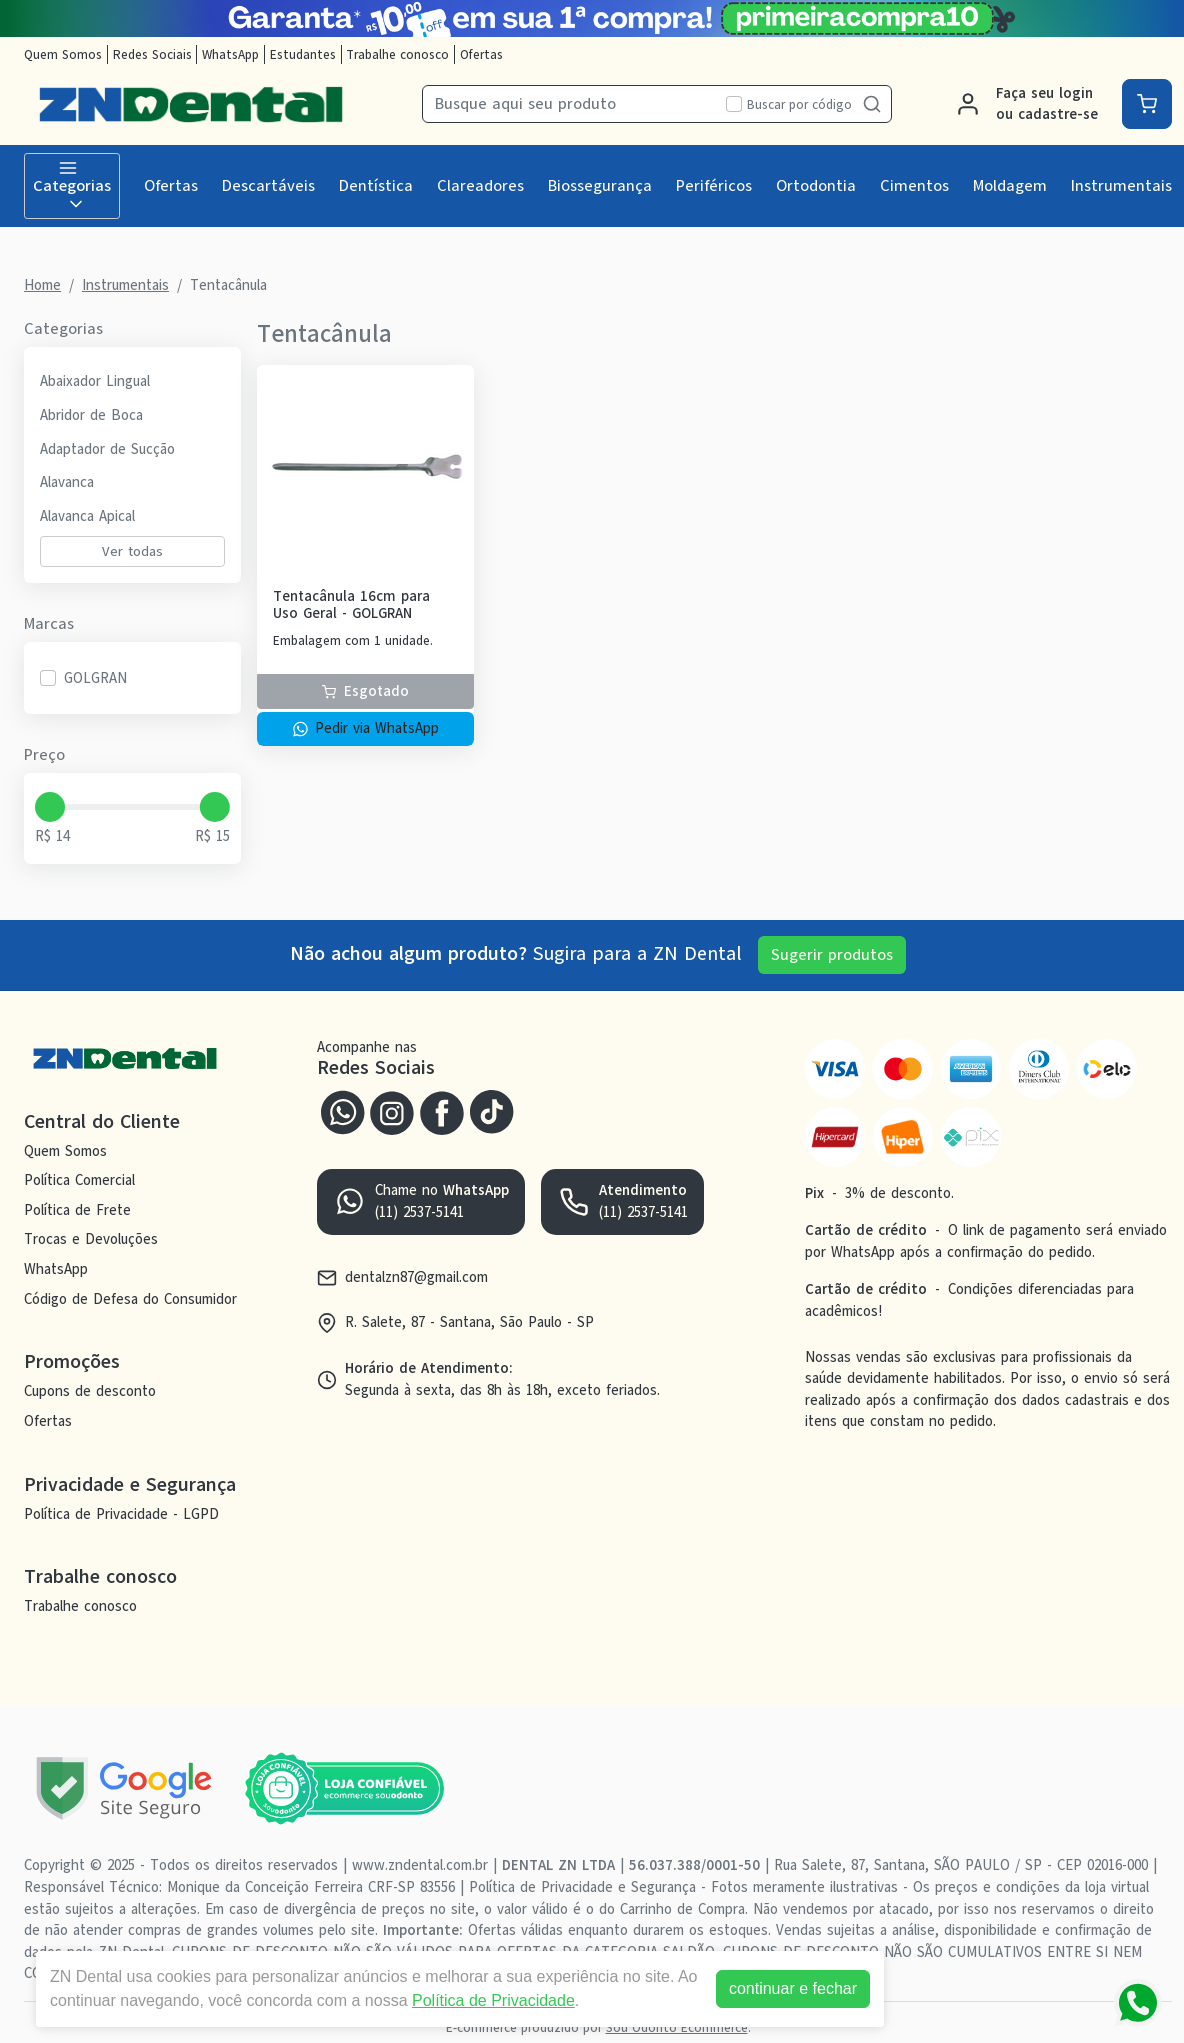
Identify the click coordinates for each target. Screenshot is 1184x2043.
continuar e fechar (798, 1988)
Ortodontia (816, 186)
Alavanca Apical (87, 516)
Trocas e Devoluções (91, 1240)
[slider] (50, 807)
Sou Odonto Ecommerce (677, 2027)
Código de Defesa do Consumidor (130, 1299)
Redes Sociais (152, 54)
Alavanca (67, 482)
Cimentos (914, 186)
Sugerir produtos (832, 955)
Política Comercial (79, 1180)
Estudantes (303, 54)
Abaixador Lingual (95, 381)
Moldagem (1010, 186)
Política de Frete (77, 1210)
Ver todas (132, 551)
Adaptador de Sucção (107, 449)
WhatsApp (230, 54)
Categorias (72, 186)
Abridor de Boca (91, 415)
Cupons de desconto (90, 1392)
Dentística (376, 186)
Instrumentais (1121, 186)
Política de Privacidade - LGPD (121, 1514)
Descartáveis (268, 186)
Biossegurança (600, 186)
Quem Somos (63, 54)
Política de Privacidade (498, 2000)
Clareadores (480, 186)
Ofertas (481, 54)
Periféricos (714, 186)
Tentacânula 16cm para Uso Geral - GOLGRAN (351, 605)
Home (42, 285)
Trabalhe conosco (397, 54)
